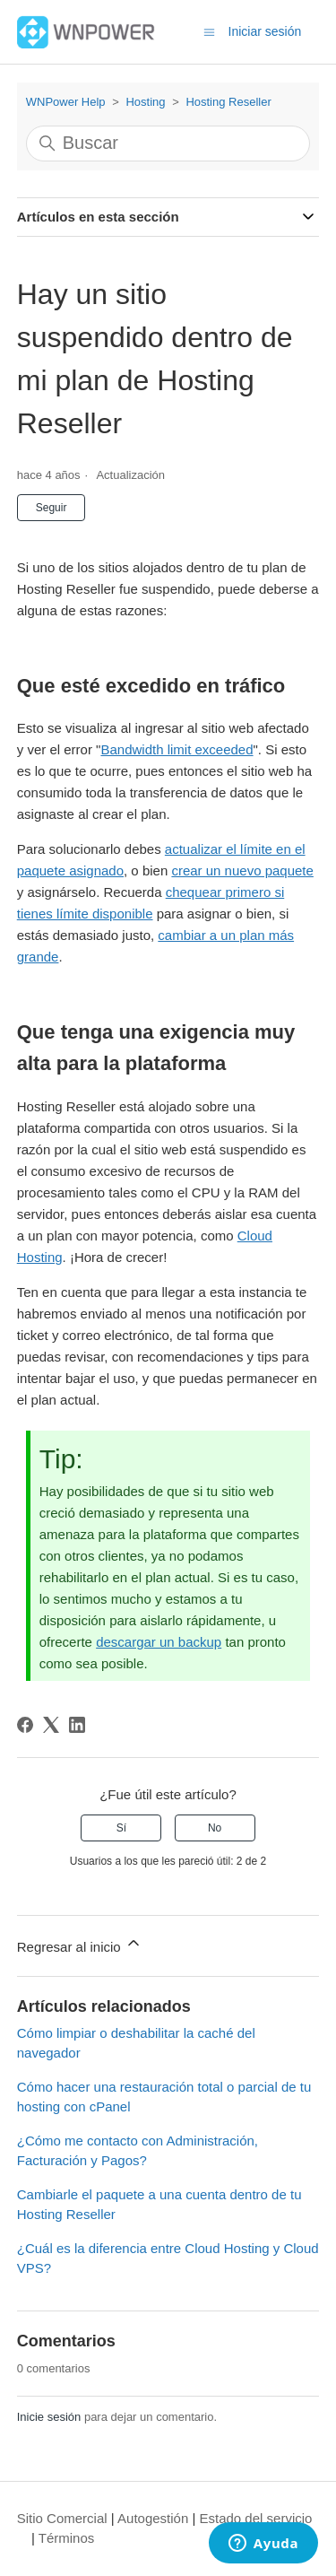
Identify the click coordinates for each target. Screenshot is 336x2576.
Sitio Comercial (62, 2518)
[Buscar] (168, 143)
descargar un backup (158, 1641)
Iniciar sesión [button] (265, 31)
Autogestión (152, 2518)
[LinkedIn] (77, 1725)
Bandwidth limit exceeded (176, 749)
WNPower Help (66, 102)
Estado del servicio (256, 2518)
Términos (67, 2538)
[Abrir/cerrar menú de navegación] (209, 31)
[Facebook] (25, 1725)
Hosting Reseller (228, 102)
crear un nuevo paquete (242, 870)
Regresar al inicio (79, 1944)
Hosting (145, 102)
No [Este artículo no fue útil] (214, 1828)
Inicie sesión (49, 2417)
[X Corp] (51, 1725)
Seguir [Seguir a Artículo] (51, 507)
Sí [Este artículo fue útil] (121, 1828)
